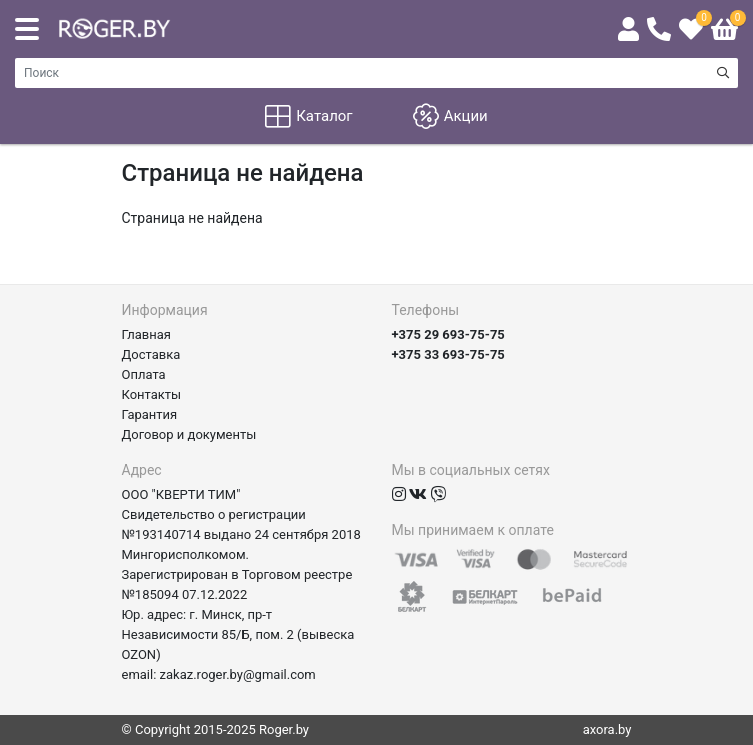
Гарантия (150, 414)
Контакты (152, 394)
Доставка (151, 354)
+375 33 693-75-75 (448, 354)
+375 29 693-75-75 (448, 334)
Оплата (144, 374)
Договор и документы (189, 434)
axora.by (607, 729)
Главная (146, 334)
